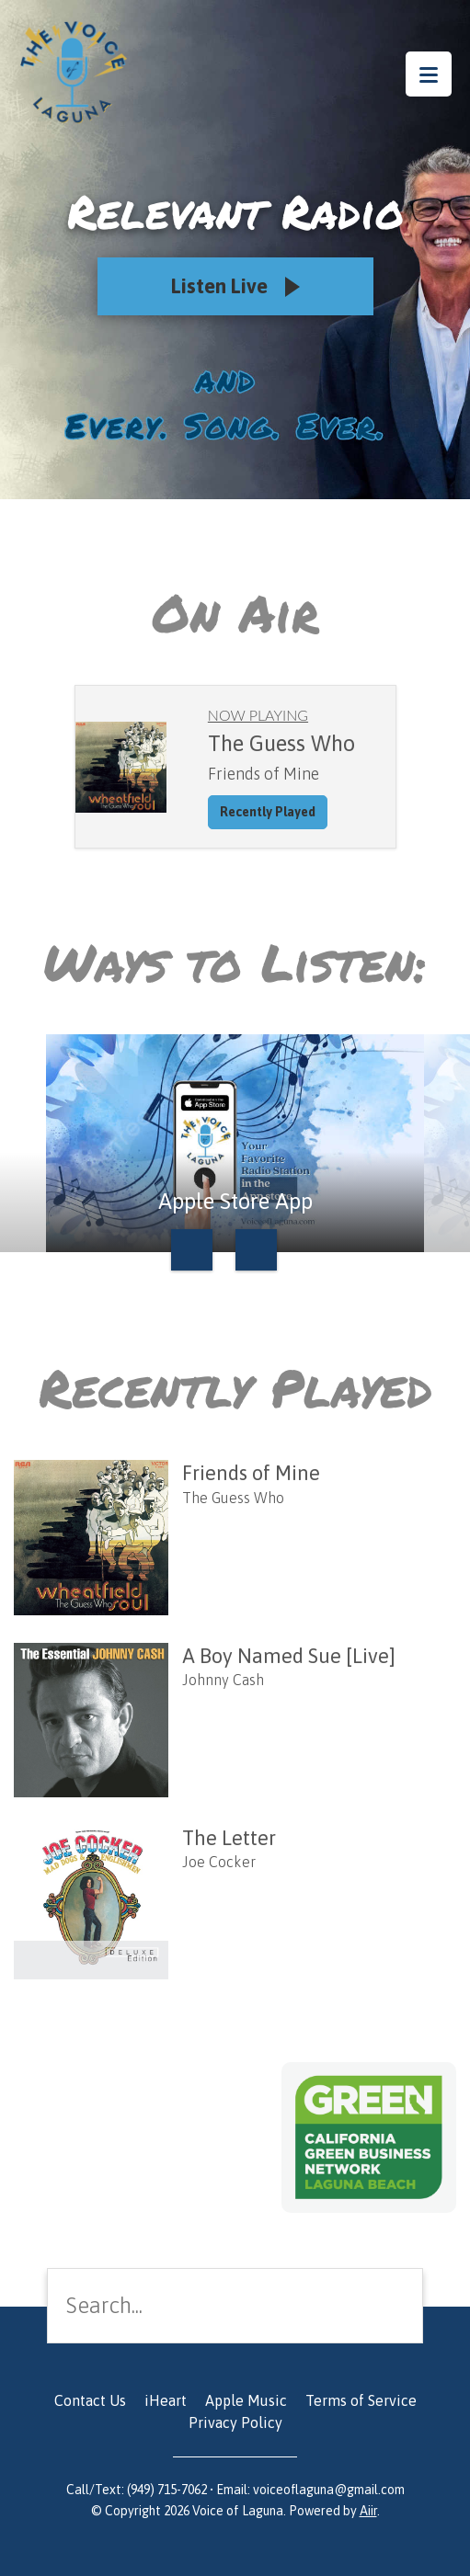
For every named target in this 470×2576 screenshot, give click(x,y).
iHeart (165, 2400)
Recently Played (267, 811)
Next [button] (256, 1250)
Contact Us (90, 2400)
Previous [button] (191, 1250)
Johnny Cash (223, 1679)
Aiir (368, 2510)
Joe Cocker (219, 1861)
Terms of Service (361, 2400)
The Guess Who (233, 1497)
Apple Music (246, 2400)
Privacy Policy (235, 2422)
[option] (235, 1143)
